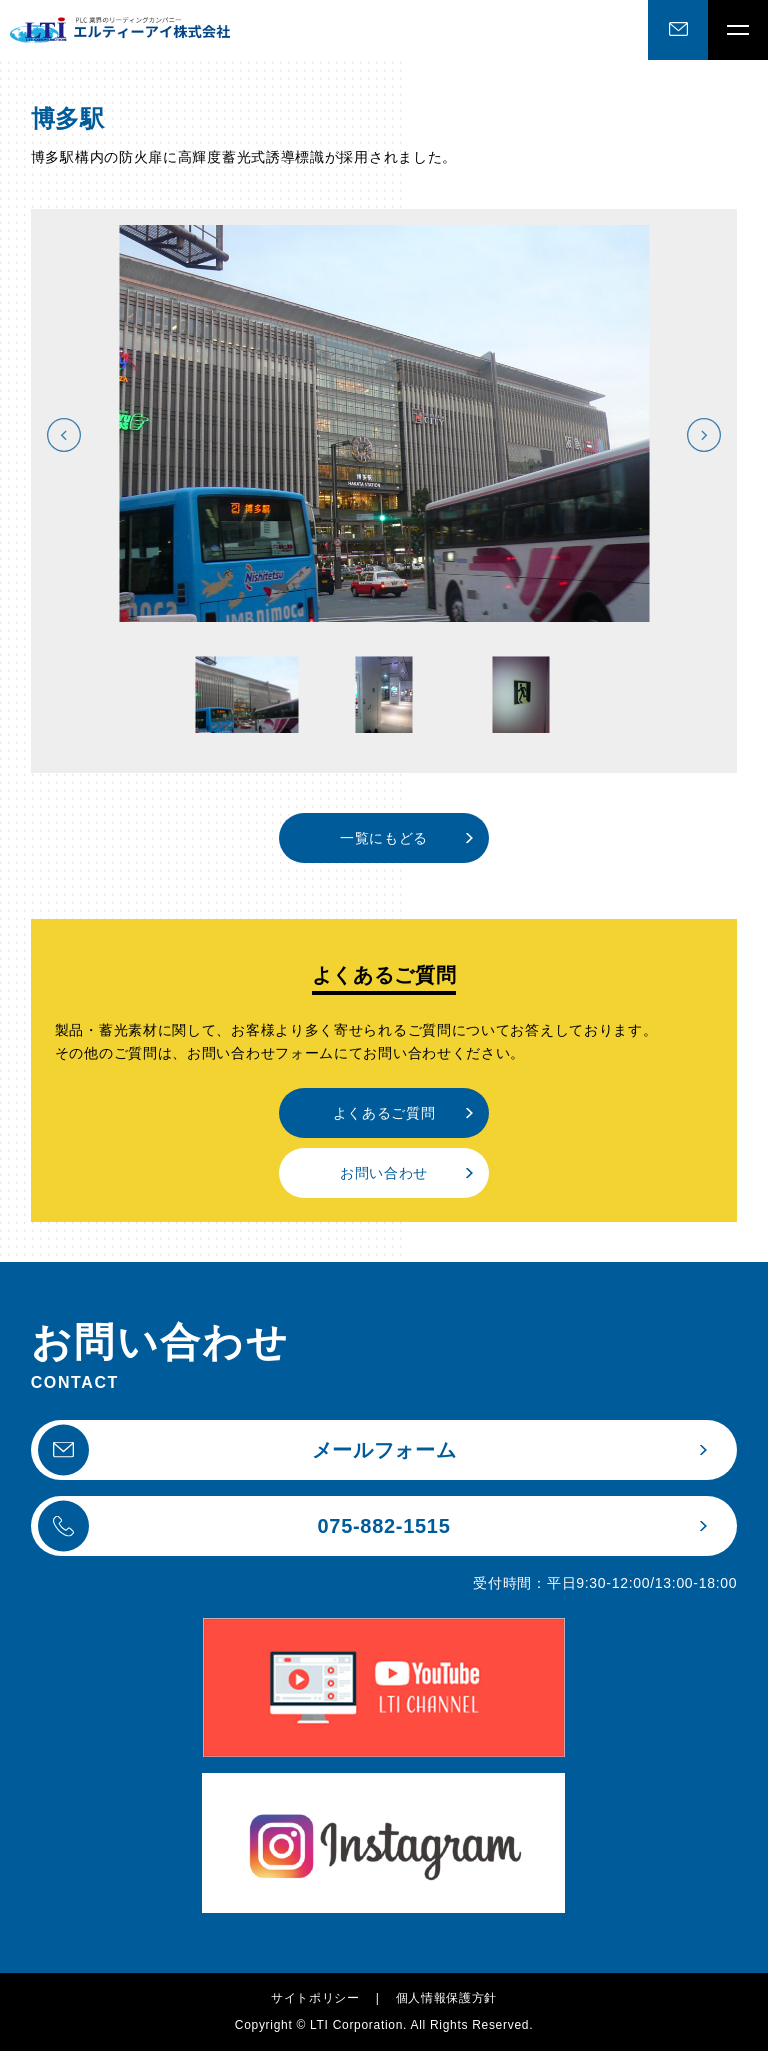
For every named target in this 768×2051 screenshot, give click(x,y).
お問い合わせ (384, 1173)
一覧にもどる (384, 838)
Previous (64, 435)
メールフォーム (247, 1449)
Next (704, 435)
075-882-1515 (244, 1525)
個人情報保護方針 (447, 1998)
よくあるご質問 (384, 1113)
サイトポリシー (315, 1998)
